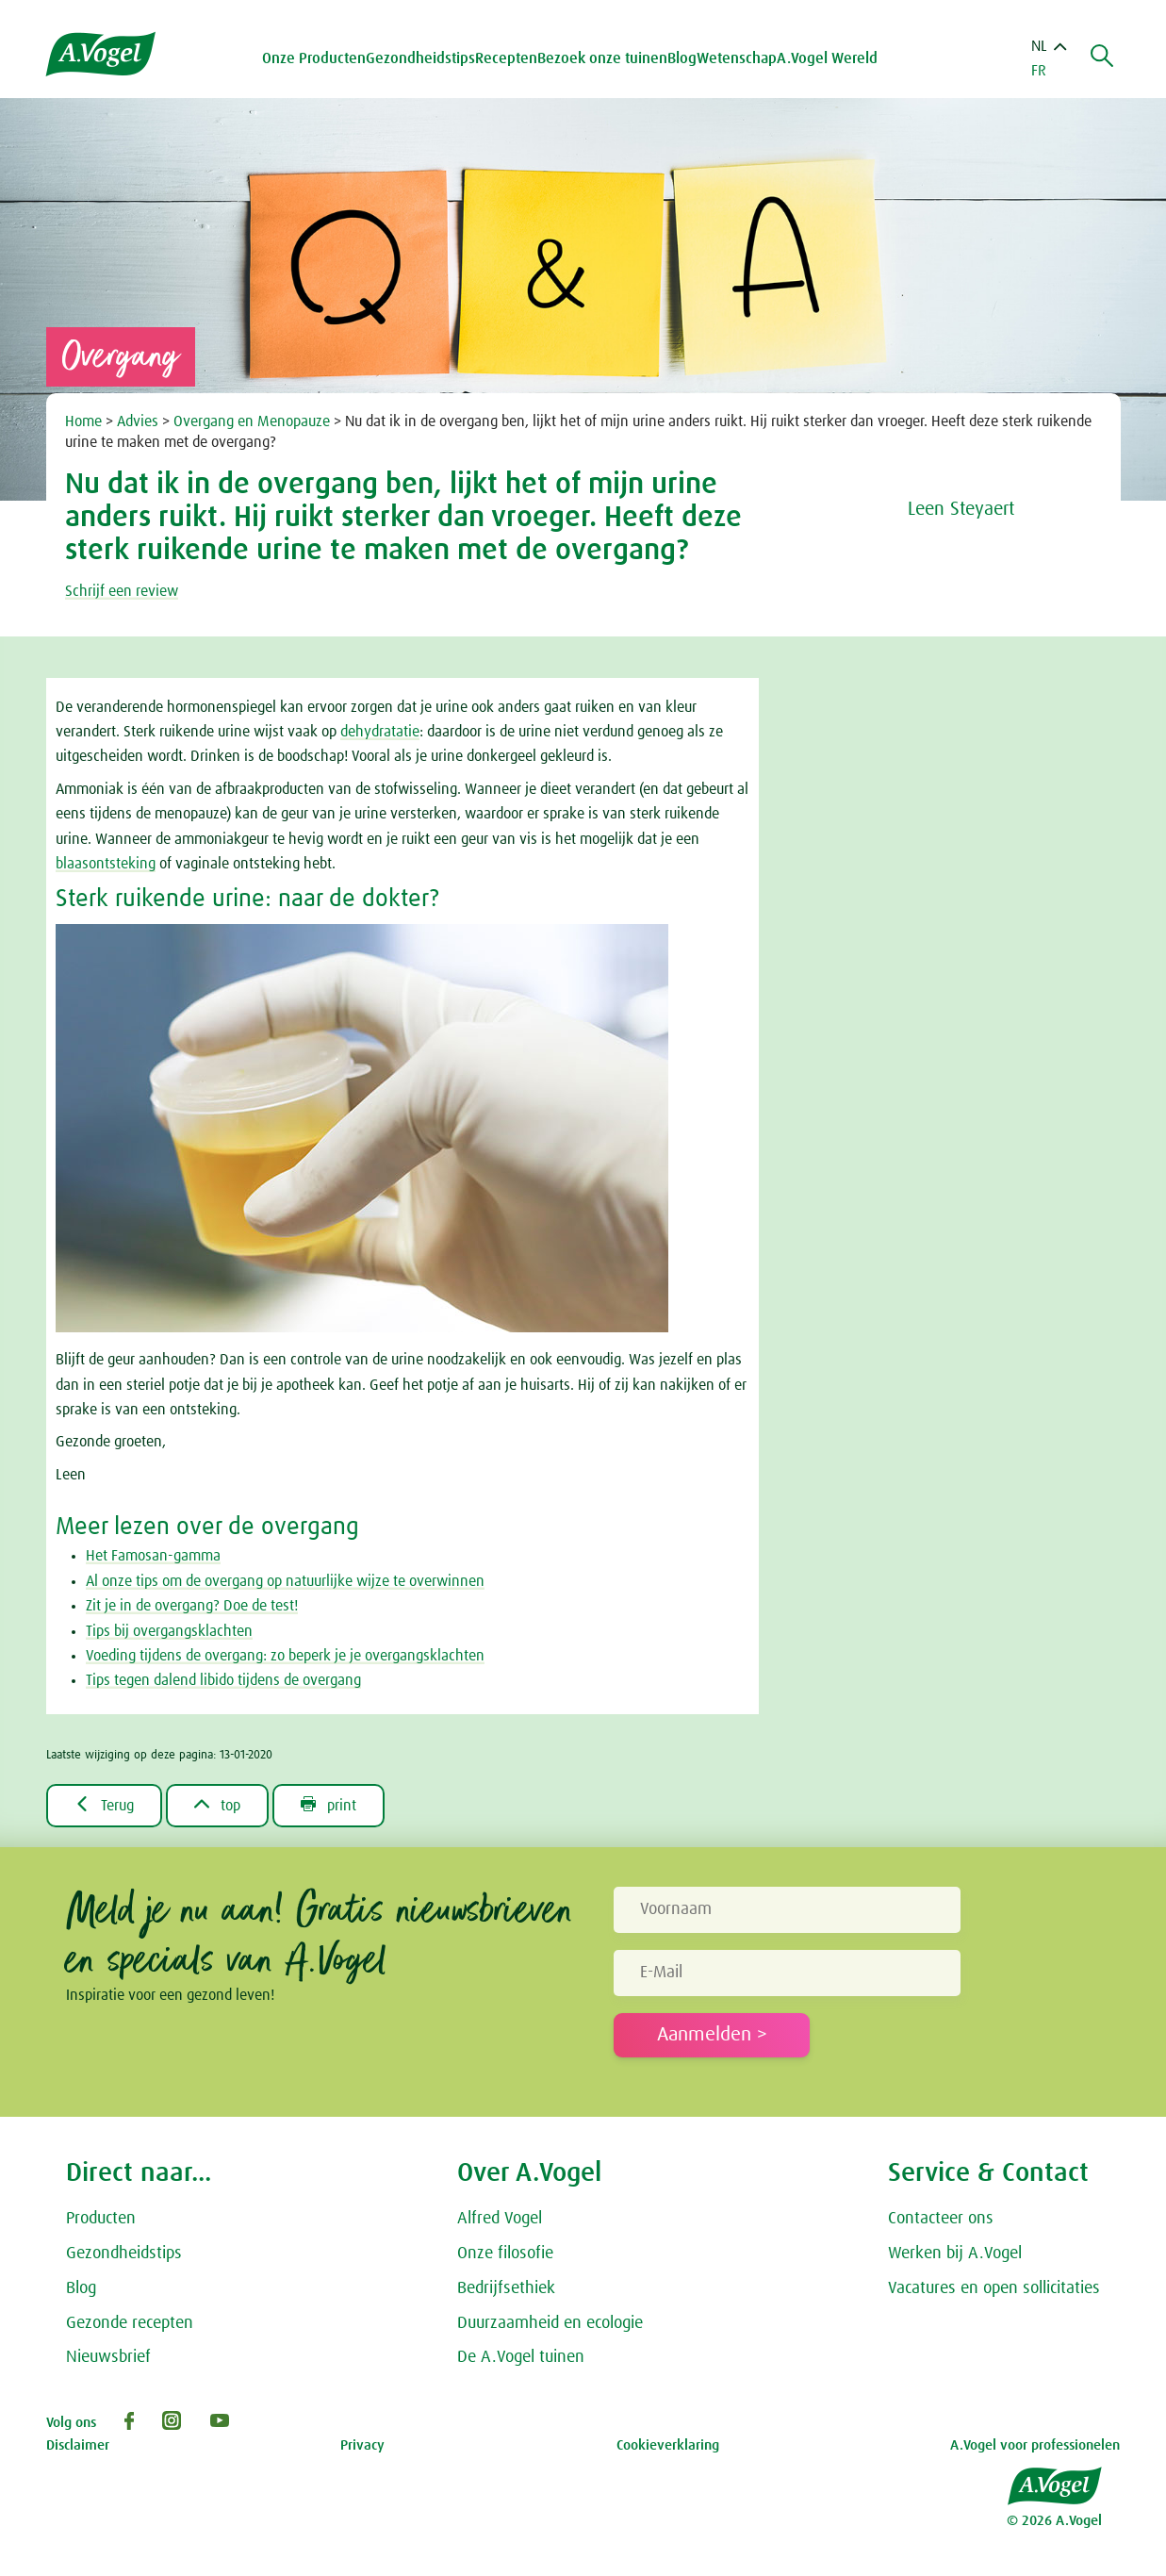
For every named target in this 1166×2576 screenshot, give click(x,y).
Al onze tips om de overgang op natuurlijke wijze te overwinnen (285, 1581)
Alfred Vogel (499, 2218)
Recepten (506, 58)
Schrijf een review (121, 591)
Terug (104, 1804)
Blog (682, 58)
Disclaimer (77, 2445)
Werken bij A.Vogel (955, 2253)
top (217, 1804)
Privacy (362, 2445)
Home (85, 421)
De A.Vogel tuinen (520, 2357)
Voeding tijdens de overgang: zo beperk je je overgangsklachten (285, 1655)
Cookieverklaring (667, 2445)
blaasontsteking (106, 863)
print (328, 1804)
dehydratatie (379, 731)
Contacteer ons (941, 2218)
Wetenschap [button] (737, 58)
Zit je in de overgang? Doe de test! (192, 1605)
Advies (139, 421)
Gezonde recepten (129, 2323)
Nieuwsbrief (108, 2357)
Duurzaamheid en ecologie (550, 2323)
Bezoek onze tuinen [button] (602, 58)
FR (1038, 70)
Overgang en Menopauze (253, 421)
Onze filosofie (505, 2253)
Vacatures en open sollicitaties (994, 2288)
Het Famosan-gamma (153, 1555)
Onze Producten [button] (314, 58)
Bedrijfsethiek (506, 2288)
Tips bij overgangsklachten (169, 1631)
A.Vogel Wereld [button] (827, 58)
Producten (101, 2218)
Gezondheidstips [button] (420, 58)
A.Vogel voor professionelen (1035, 2445)
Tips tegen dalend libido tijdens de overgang (223, 1680)
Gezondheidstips (124, 2253)
